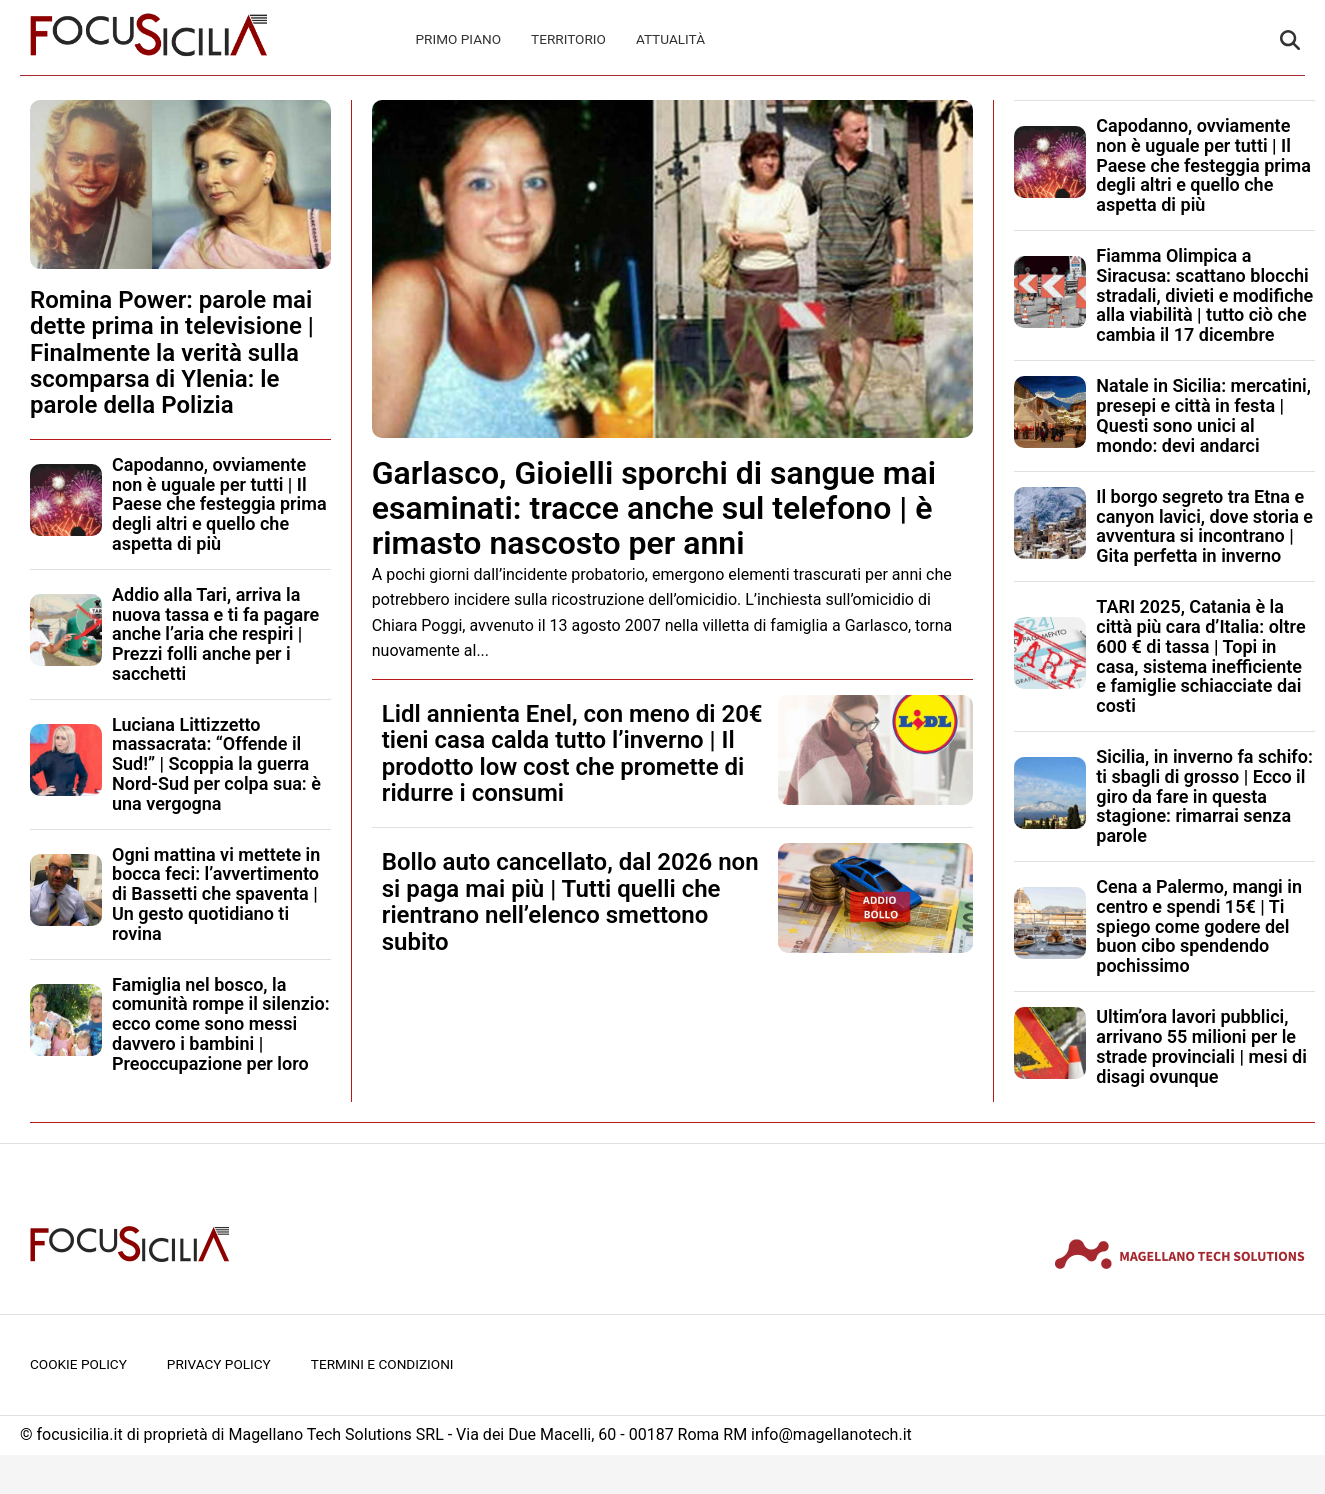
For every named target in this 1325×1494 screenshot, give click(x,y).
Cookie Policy (78, 1364)
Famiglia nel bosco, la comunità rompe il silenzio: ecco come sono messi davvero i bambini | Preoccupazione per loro (221, 1024)
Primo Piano (459, 39)
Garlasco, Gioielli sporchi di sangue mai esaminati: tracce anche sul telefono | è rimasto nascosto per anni (654, 508)
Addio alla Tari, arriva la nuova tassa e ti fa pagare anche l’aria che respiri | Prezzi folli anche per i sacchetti (215, 634)
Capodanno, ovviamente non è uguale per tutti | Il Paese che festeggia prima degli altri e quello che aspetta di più (219, 504)
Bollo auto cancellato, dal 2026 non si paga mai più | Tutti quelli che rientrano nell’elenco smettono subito (570, 901)
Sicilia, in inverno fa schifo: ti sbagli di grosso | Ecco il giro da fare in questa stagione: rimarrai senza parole (1204, 796)
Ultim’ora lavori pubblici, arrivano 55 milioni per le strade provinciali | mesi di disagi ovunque (1201, 1046)
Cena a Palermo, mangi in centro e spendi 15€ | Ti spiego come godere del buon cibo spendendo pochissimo (1199, 926)
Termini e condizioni (382, 1364)
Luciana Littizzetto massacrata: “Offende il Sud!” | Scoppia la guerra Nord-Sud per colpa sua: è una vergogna (216, 764)
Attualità (670, 39)
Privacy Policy (219, 1364)
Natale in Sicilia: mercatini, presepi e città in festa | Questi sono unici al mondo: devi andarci (1203, 415)
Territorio (568, 39)
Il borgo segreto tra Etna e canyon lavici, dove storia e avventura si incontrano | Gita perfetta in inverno (1204, 526)
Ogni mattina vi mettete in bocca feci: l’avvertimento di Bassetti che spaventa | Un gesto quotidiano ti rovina (216, 894)
